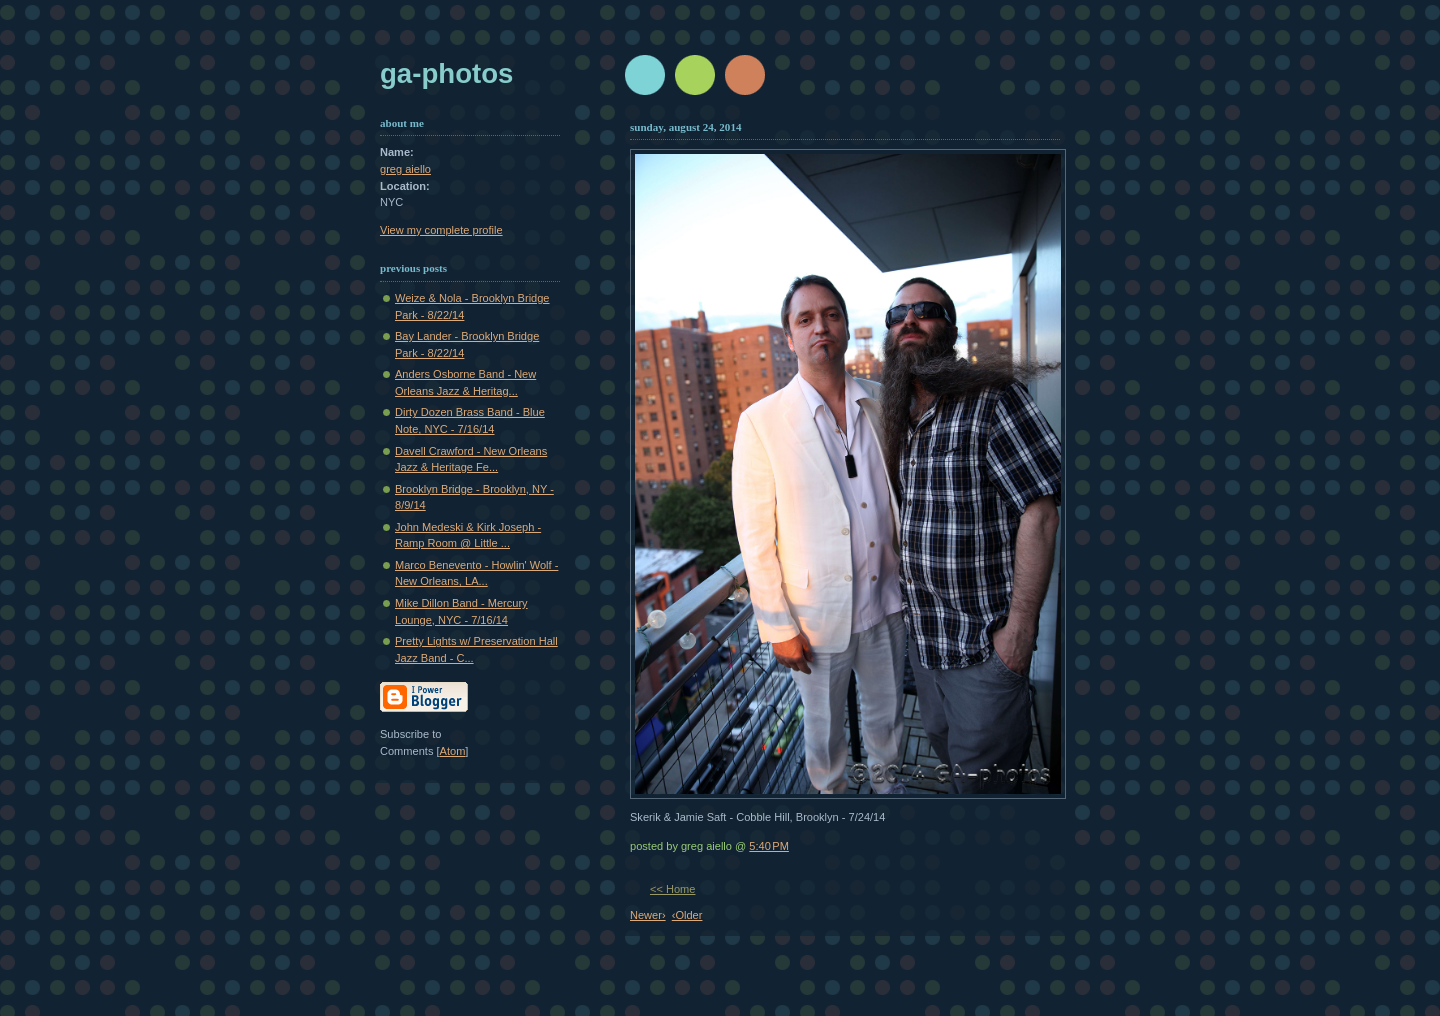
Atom (453, 751)
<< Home (672, 889)
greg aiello (405, 169)
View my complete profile (441, 230)
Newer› (648, 915)
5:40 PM (769, 846)
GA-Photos (446, 73)
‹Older (687, 915)
